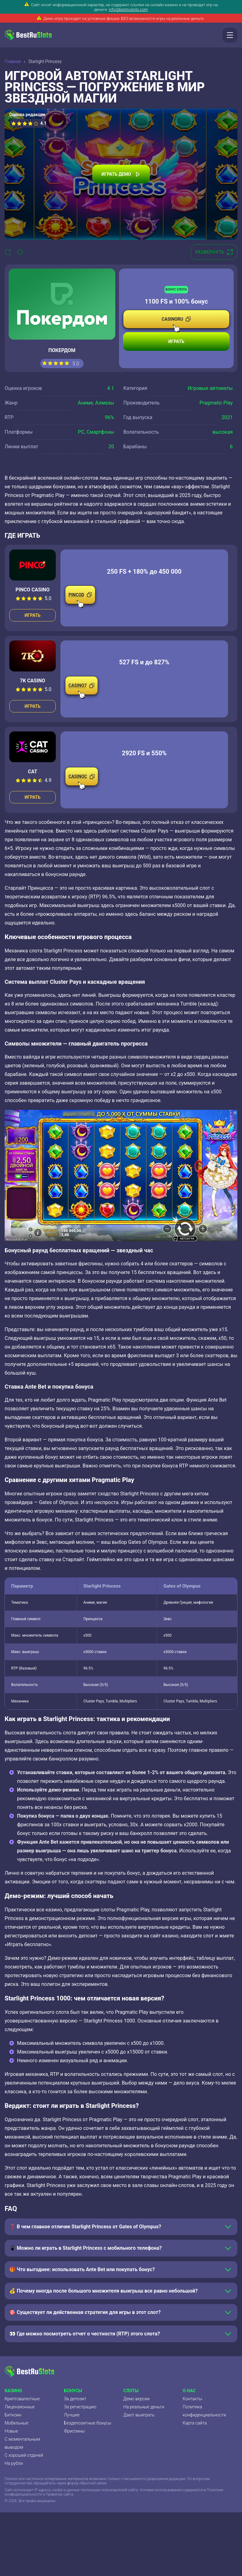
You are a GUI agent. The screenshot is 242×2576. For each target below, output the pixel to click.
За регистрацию (80, 2406)
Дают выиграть (139, 2414)
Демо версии (136, 2398)
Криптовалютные (22, 2398)
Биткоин (13, 2414)
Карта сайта (195, 2422)
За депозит (75, 2398)
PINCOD (80, 598)
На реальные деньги (143, 2406)
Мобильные (16, 2422)
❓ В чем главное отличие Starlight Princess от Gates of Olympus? (85, 2227)
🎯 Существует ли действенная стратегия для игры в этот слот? (85, 2312)
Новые (11, 2431)
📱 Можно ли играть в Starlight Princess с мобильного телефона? (85, 2248)
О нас (189, 2390)
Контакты (192, 2398)
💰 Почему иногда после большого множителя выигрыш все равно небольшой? (103, 2291)
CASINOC (81, 780)
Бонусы (73, 2390)
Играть (176, 341)
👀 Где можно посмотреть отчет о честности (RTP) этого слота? (84, 2334)
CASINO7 (81, 689)
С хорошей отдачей (24, 2455)
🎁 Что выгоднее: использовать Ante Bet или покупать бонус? (82, 2269)
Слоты (131, 2390)
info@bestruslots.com (128, 9)
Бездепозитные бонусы (87, 2422)
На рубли (14, 2463)
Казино (13, 2390)
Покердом (61, 350)
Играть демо (120, 174)
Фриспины (74, 2431)
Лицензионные (20, 2406)
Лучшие (72, 2414)
